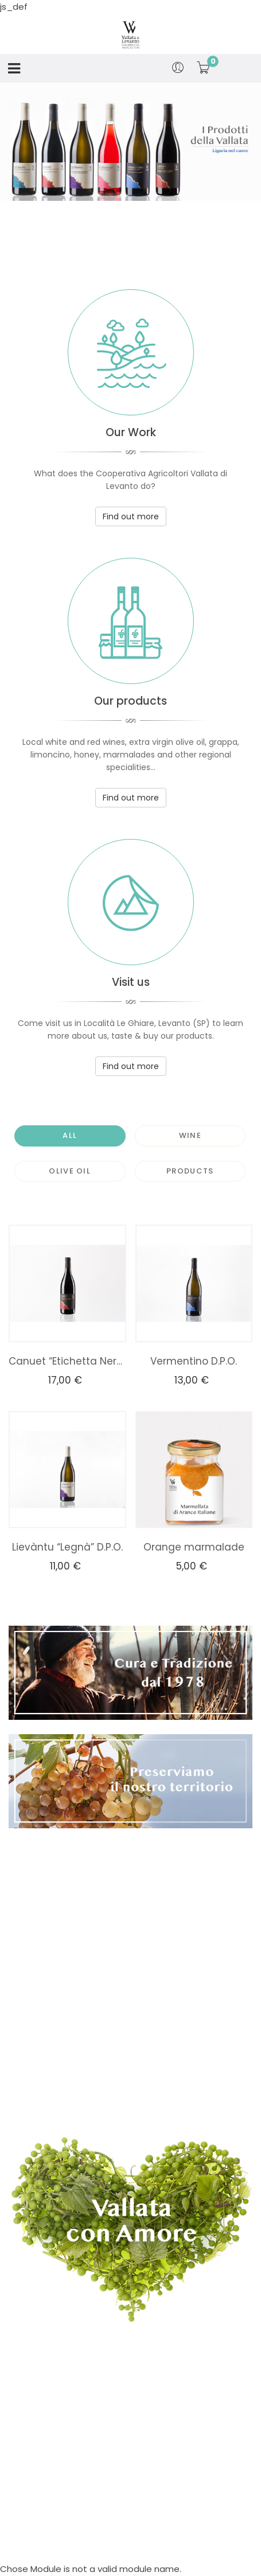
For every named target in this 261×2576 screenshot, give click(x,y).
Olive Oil (70, 1170)
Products (189, 1170)
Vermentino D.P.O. (193, 1361)
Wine (190, 1135)
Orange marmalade (193, 1547)
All (70, 1135)
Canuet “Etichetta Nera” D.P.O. (67, 1361)
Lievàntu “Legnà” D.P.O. (67, 1547)
